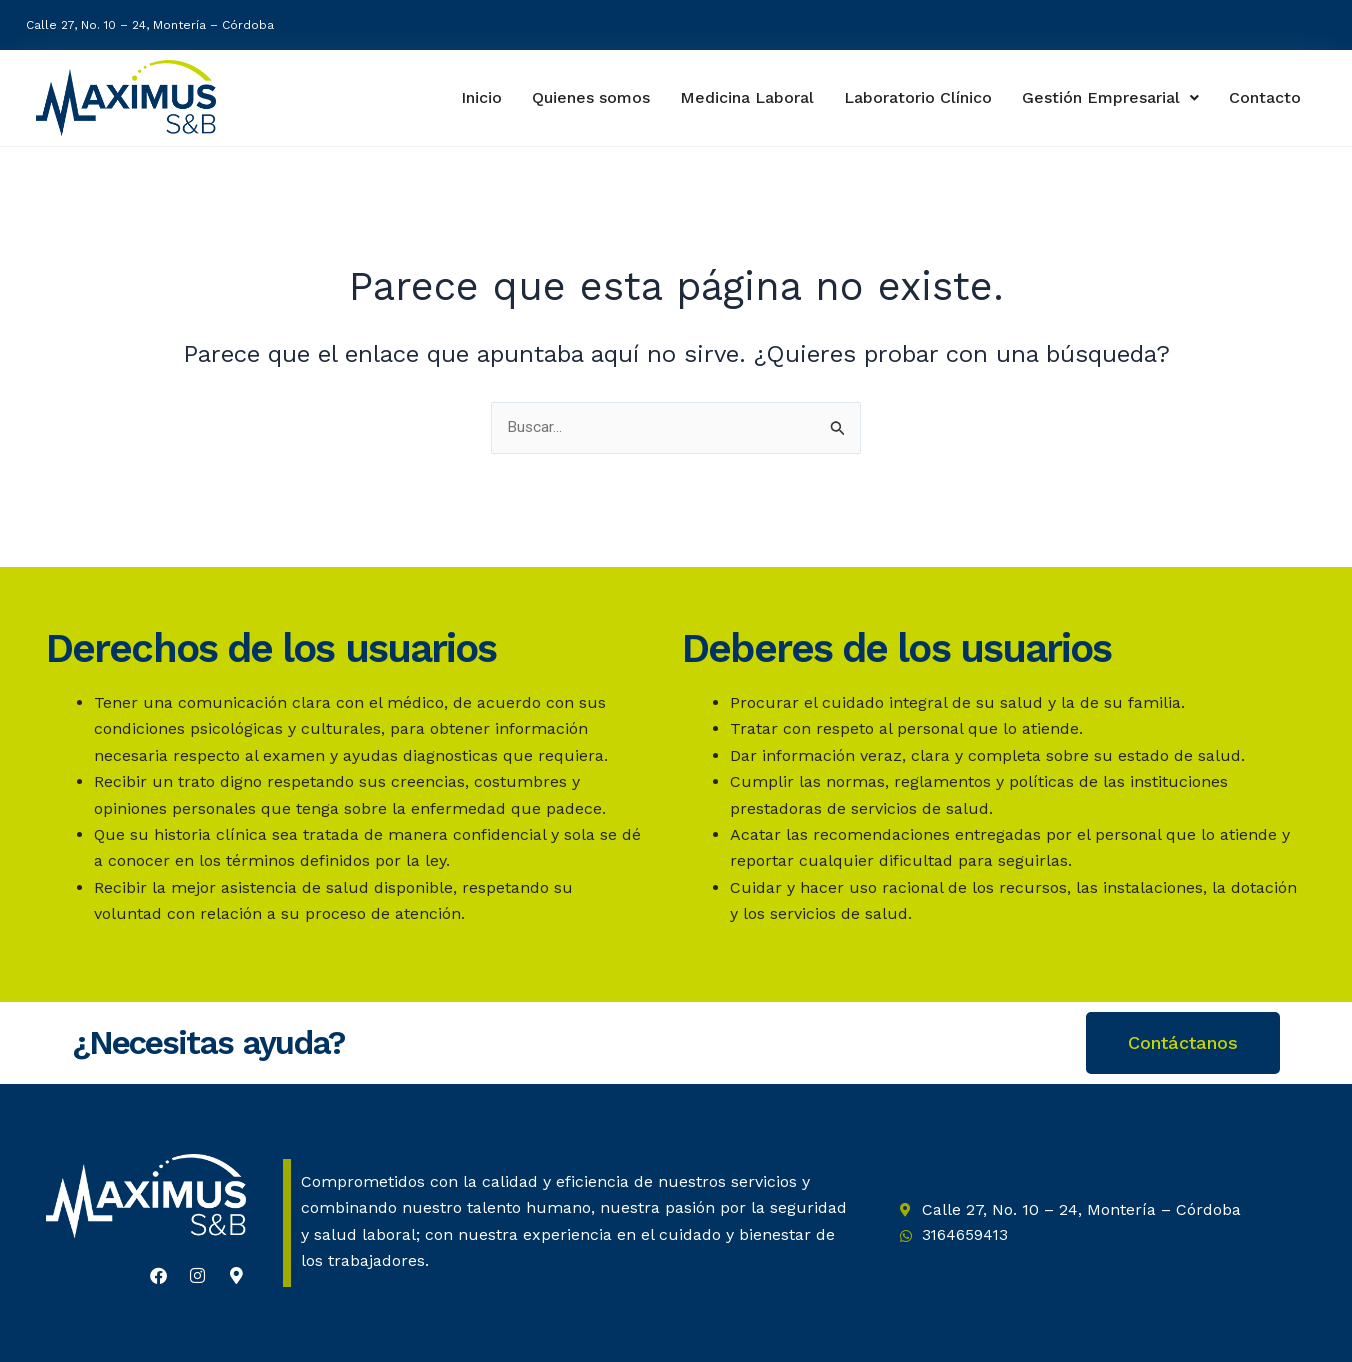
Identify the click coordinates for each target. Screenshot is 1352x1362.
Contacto (1266, 98)
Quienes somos (584, 97)
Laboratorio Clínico (915, 97)
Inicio (472, 97)
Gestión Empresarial (1111, 97)
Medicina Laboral (742, 97)
